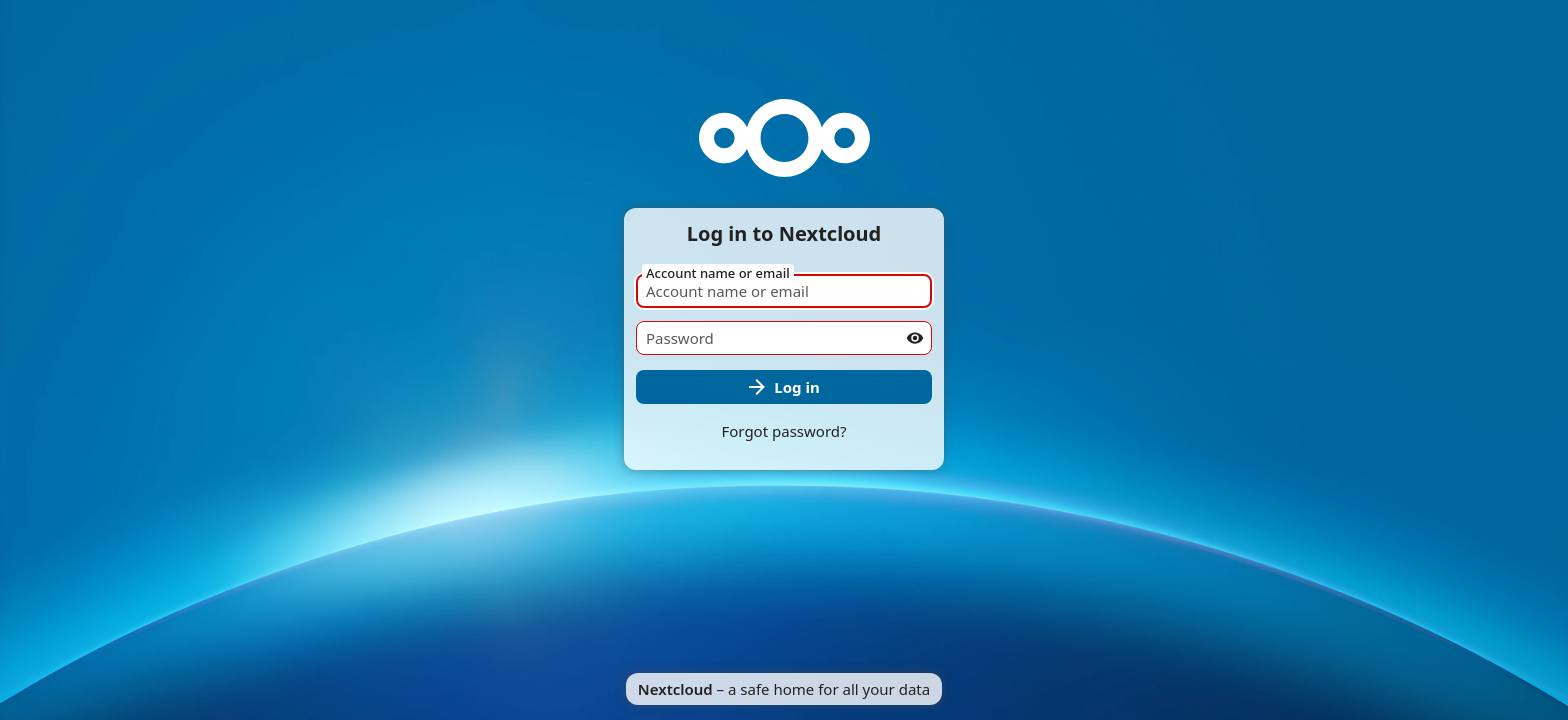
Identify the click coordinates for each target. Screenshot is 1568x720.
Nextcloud (675, 689)
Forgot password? (783, 431)
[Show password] (915, 338)
